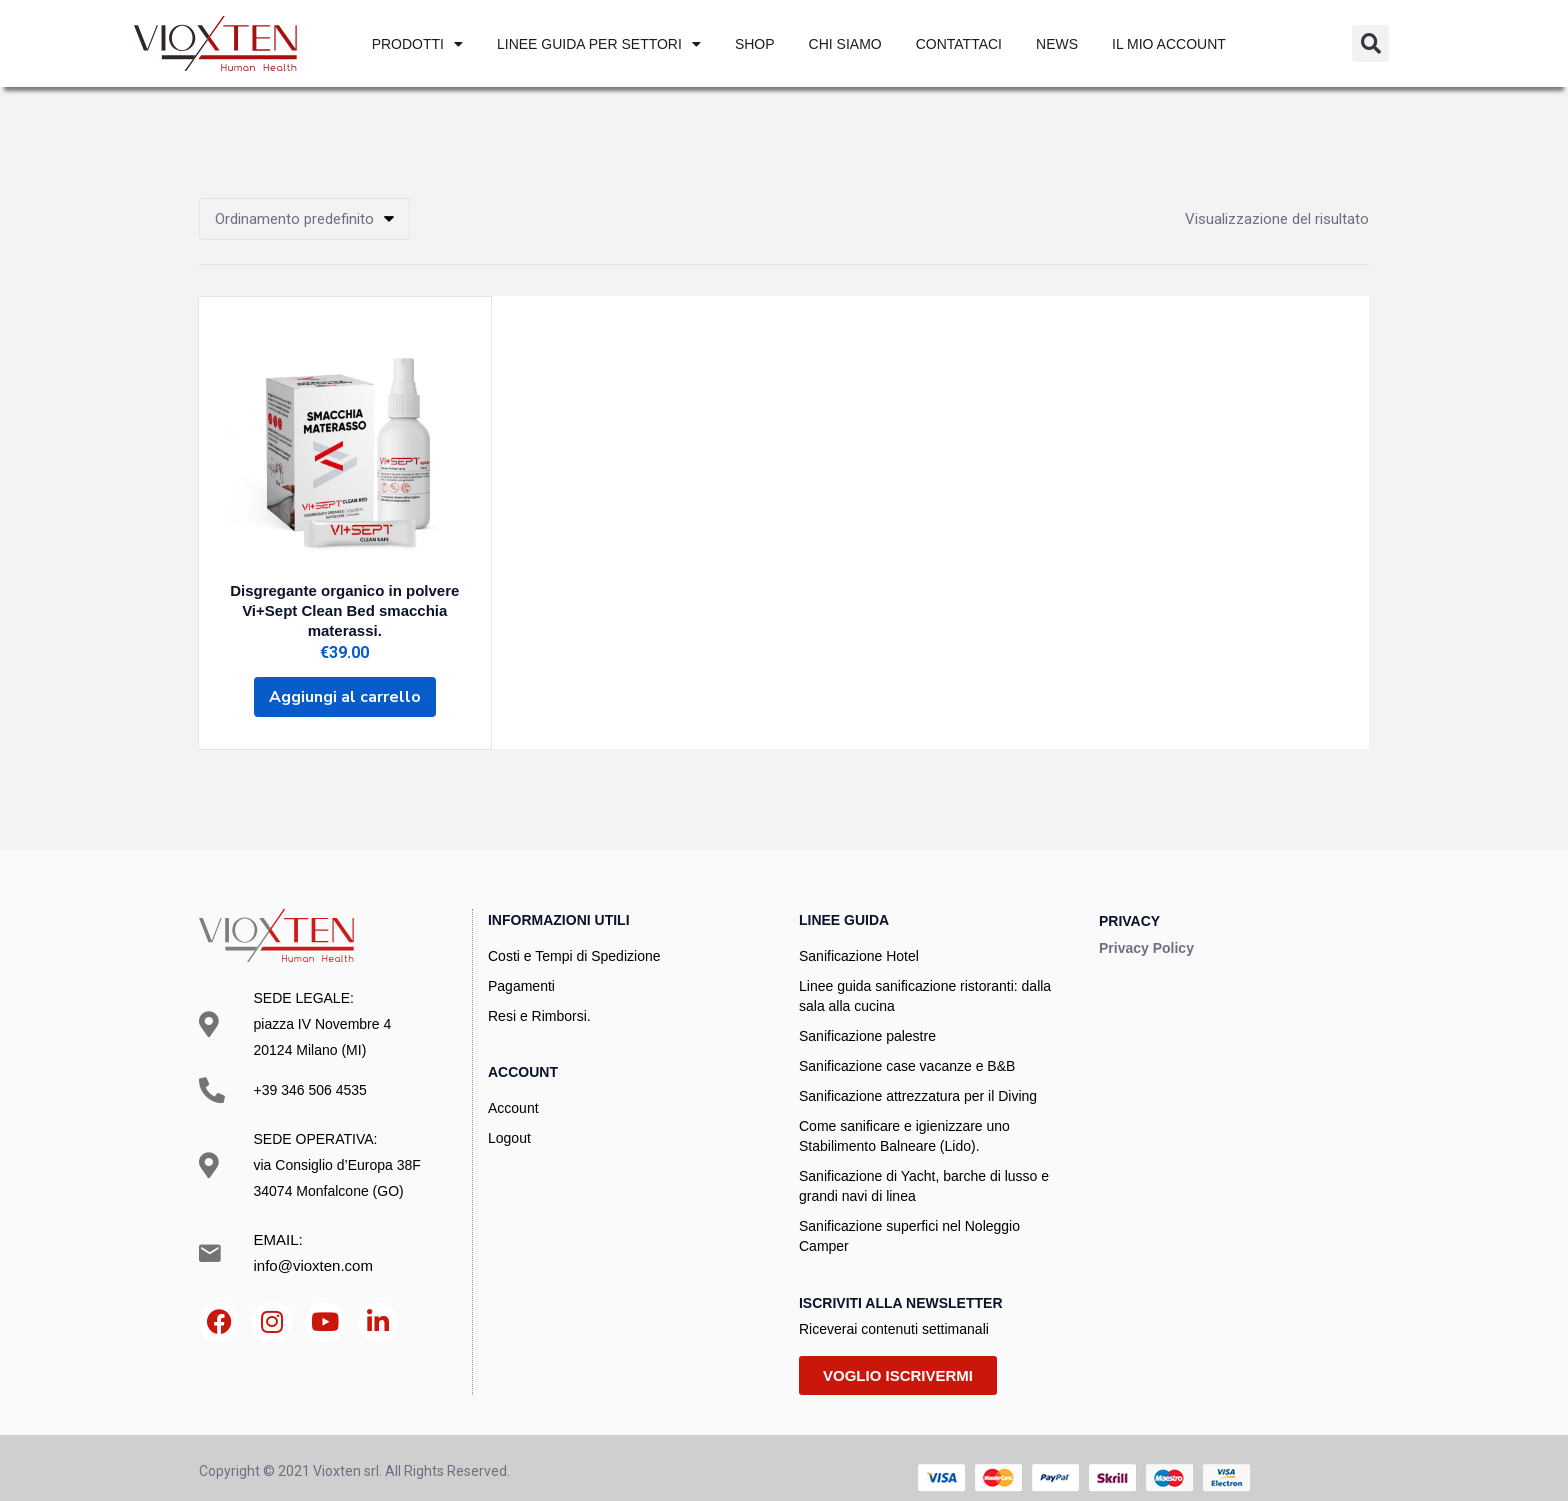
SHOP (755, 44)
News (1057, 44)
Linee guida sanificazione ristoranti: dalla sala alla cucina (925, 976)
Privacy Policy (1146, 927)
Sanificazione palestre (867, 1016)
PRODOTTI (417, 44)
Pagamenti (521, 966)
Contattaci (959, 44)
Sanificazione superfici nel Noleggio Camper (909, 1216)
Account (513, 1088)
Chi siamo (845, 44)
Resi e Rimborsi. (539, 996)
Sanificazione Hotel (859, 936)
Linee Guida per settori (599, 44)
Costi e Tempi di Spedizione (574, 936)
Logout (509, 1118)
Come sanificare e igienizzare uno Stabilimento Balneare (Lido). (904, 1116)
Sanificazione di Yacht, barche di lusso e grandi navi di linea (924, 1166)
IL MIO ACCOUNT (1169, 44)
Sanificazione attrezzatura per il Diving (918, 1076)
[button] (1370, 43)
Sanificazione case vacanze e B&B (907, 1046)
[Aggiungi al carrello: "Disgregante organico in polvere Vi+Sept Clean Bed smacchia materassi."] (345, 679)
